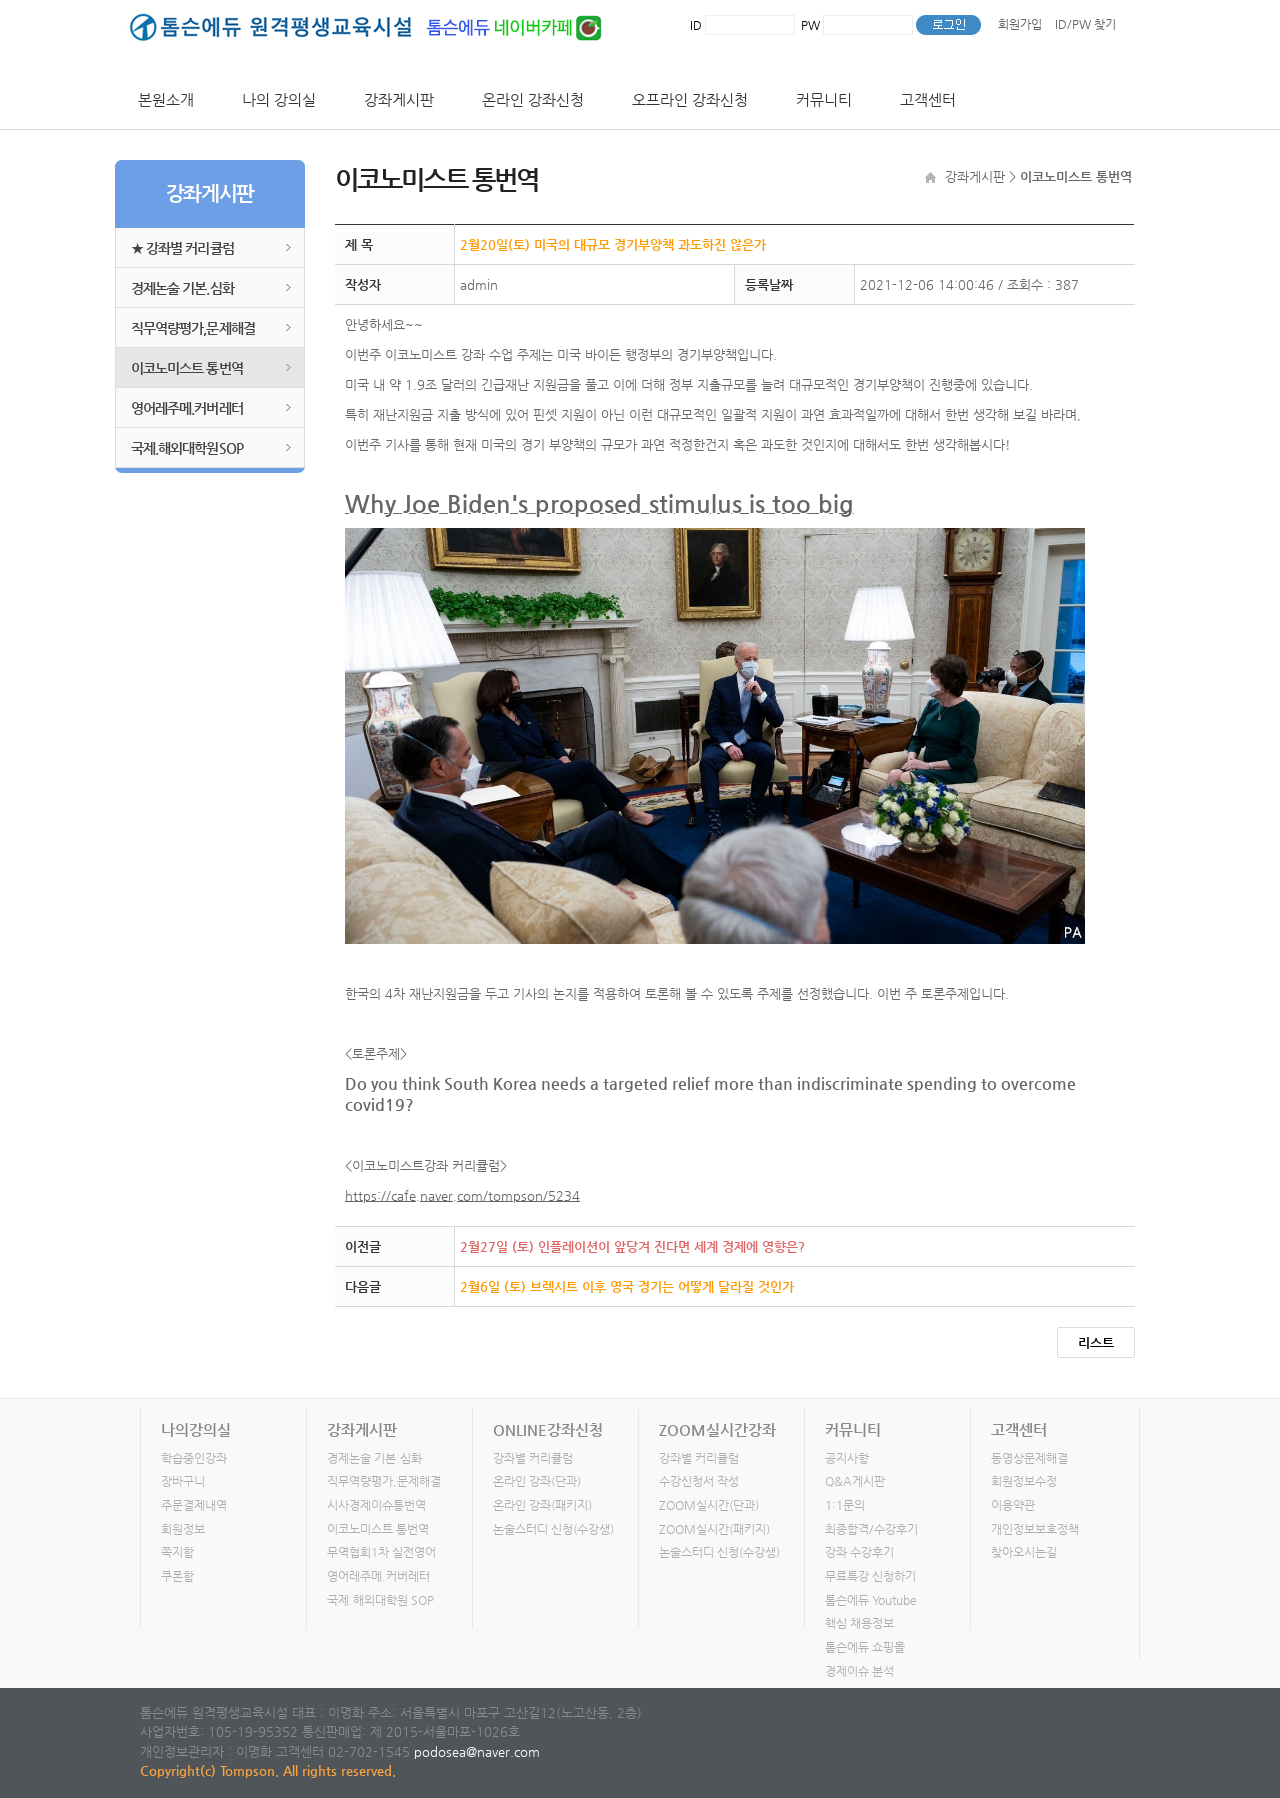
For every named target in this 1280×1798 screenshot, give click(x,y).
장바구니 (183, 1481)
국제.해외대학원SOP (187, 448)
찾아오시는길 (1024, 1552)
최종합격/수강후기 (871, 1529)
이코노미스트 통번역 (187, 368)
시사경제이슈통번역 (376, 1505)
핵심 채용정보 (859, 1623)
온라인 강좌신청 (533, 99)
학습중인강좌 (194, 1458)
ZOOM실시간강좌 (717, 1429)
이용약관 (1013, 1505)
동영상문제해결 (1029, 1458)
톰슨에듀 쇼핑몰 (865, 1647)
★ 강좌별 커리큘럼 (182, 248)
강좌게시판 (399, 99)
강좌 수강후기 (859, 1552)
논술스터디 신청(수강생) (553, 1529)
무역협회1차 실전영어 (381, 1552)
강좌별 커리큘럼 (533, 1458)
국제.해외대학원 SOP (380, 1600)
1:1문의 (845, 1505)
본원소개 (166, 99)
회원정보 (183, 1529)
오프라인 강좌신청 (690, 99)
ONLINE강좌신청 (548, 1429)
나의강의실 (196, 1429)
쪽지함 (177, 1552)
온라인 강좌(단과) (537, 1481)
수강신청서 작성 (699, 1481)
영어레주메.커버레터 (187, 408)
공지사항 (847, 1458)
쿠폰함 (177, 1576)
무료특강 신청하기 (870, 1576)
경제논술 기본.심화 (182, 288)
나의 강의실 (279, 99)
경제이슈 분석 (859, 1671)
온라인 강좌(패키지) (542, 1505)
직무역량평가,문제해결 (193, 328)
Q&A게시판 (855, 1481)
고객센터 (928, 99)
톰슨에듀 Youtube (871, 1600)
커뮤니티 (824, 99)
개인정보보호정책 (1035, 1529)
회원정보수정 (1024, 1481)
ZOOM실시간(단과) (709, 1505)
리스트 (1096, 1342)
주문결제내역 (194, 1505)
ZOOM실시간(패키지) (714, 1529)
